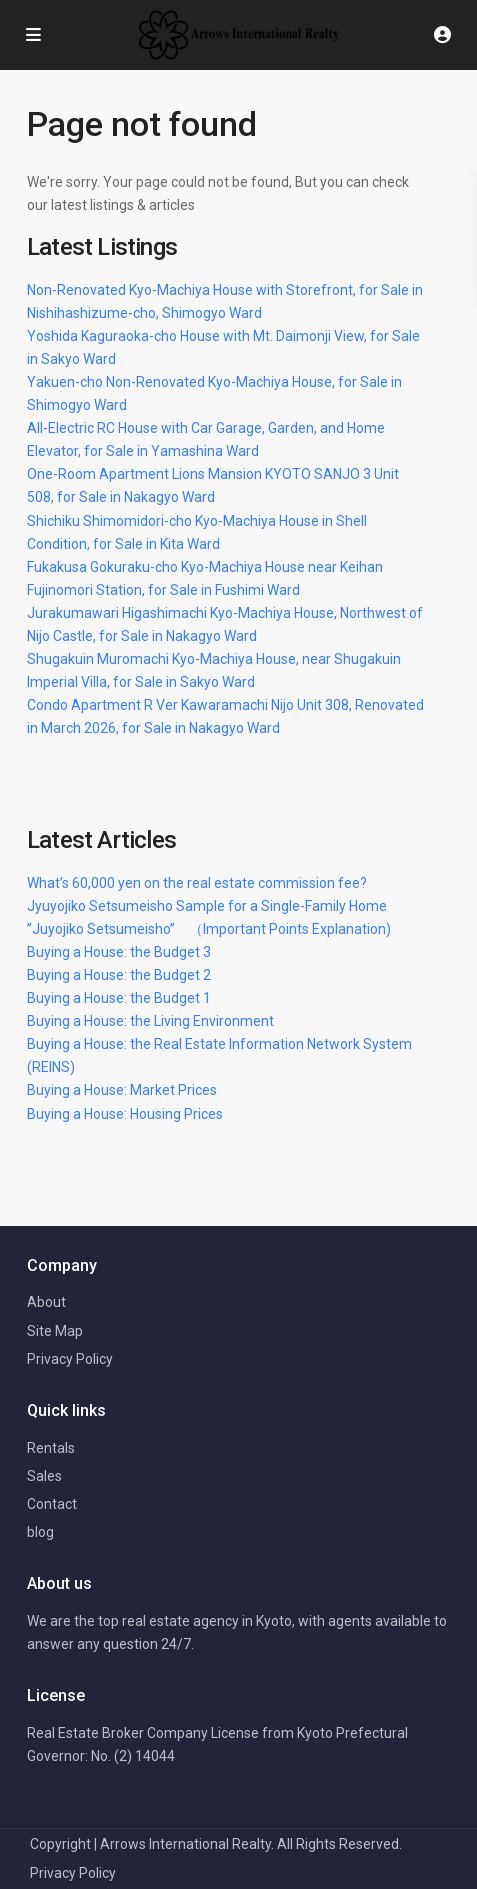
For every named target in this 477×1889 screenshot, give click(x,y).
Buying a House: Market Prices (122, 1090)
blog (40, 1532)
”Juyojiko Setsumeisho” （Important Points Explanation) (209, 929)
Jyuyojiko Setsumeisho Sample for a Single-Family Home (207, 906)
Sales (44, 1476)
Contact (52, 1504)
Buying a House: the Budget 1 (119, 998)
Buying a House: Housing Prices (125, 1114)
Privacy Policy (70, 1359)
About (46, 1302)
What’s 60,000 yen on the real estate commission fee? (197, 883)
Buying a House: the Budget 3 (119, 952)
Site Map (55, 1331)
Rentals (51, 1448)
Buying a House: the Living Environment (150, 1021)
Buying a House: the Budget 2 (119, 975)
